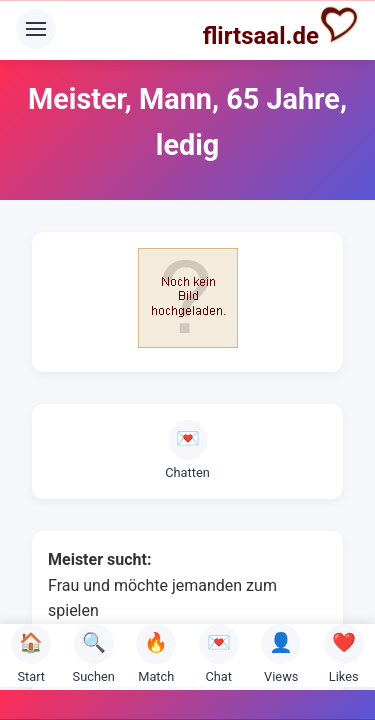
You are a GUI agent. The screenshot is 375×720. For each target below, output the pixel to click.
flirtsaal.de (281, 27)
